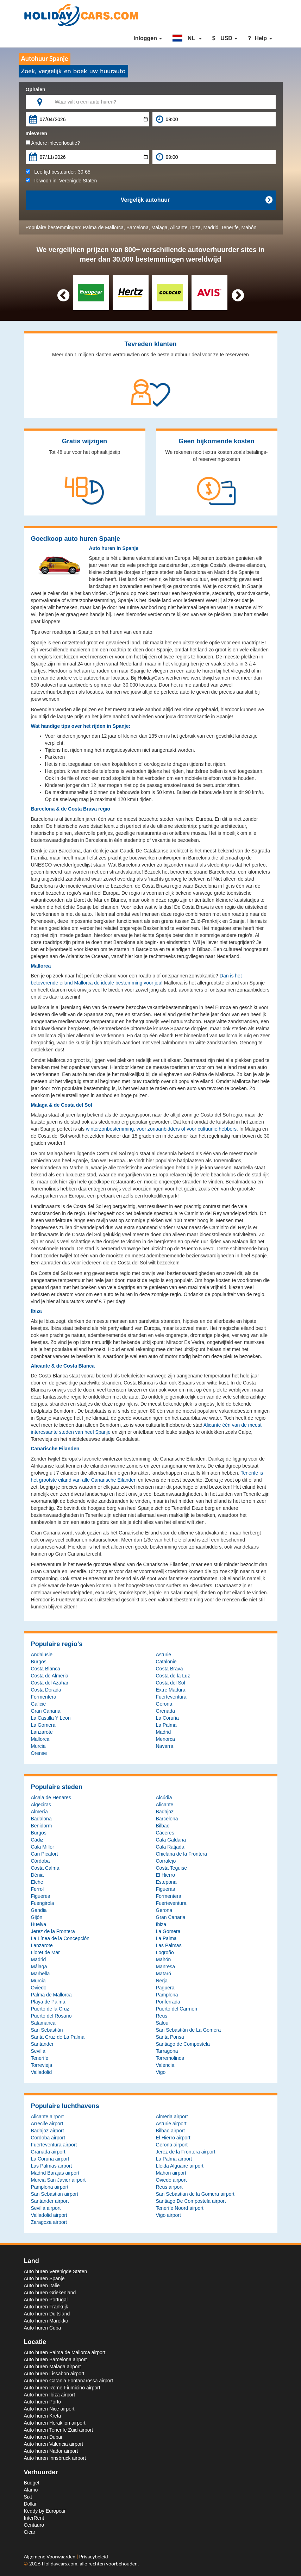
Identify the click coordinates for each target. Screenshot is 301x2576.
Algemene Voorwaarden (50, 2556)
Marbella (40, 1973)
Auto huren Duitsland (47, 2313)
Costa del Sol (170, 1683)
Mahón (249, 227)
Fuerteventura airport (54, 2144)
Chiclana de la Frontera (181, 1854)
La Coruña (167, 1718)
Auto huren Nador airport (51, 2451)
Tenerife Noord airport (179, 2208)
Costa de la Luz (173, 1675)
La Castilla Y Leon (51, 1718)
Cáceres (165, 1833)
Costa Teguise (171, 1868)
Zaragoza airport (49, 2222)
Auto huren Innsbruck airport (55, 2458)
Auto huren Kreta (42, 2416)
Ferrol (37, 1889)
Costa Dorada (46, 1690)
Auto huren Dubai (43, 2437)
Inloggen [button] (147, 38)
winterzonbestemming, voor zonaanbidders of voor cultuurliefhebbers (161, 1129)
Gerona (164, 1704)
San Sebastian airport (55, 2194)
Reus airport (169, 2187)
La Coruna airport (50, 2159)
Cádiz (37, 1840)
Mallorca (40, 1739)
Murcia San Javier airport (58, 2180)
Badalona (41, 1818)
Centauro (34, 2525)
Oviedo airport (171, 2180)
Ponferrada (168, 2002)
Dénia (37, 1875)
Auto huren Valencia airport (53, 2444)
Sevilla (38, 2051)
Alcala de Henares (51, 1797)
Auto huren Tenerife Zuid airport (58, 2430)
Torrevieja (41, 2065)
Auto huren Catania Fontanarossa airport (68, 2380)
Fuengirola (42, 1903)
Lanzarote (42, 1732)
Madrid (211, 227)
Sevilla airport (46, 2208)
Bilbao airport (170, 2130)
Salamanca (43, 2023)
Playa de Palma (48, 2002)
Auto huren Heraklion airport (55, 2423)
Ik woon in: (61, 180)
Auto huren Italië (42, 2285)
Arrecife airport (47, 2123)
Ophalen (35, 89)
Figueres (40, 1896)
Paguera (165, 1987)
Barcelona (137, 227)
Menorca (165, 1739)
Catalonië (166, 1661)
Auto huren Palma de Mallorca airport (65, 2352)
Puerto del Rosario (51, 2016)
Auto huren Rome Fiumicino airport (62, 2387)
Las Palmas (169, 1945)
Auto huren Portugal (46, 2299)
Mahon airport (171, 2173)
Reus (162, 2016)
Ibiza (195, 227)
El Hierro (165, 1875)
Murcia (38, 1746)
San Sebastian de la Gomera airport (195, 2194)
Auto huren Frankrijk (46, 2306)
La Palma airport (174, 2159)
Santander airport (50, 2201)
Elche (37, 1882)
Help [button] (260, 38)
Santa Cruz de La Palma (58, 2037)
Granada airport (48, 2152)
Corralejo (166, 1861)
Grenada (165, 1711)
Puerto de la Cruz (50, 2009)
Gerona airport (172, 2144)
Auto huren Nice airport (49, 2409)
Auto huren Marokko (46, 2321)
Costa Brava (169, 1668)
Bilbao (163, 1825)
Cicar (30, 2532)
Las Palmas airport (51, 2166)
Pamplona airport (50, 2187)
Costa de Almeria (50, 1675)
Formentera (43, 1697)
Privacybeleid (93, 2556)
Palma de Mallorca (103, 227)
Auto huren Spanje (44, 2278)
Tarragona (167, 2051)
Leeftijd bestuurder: (58, 172)
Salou (162, 2023)
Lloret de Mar (45, 1952)
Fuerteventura (171, 1697)
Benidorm (41, 1825)
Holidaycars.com (59, 2563)
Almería (39, 1811)
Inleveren (36, 133)
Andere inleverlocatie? (53, 143)
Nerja (162, 1980)
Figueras (165, 1889)
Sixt (28, 2497)
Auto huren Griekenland (50, 2292)
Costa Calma (45, 1868)
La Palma (166, 1725)
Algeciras (41, 1804)
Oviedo (38, 1987)
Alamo (31, 2490)
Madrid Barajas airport (55, 2173)
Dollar (30, 2504)
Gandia (39, 1910)
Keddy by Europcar (45, 2511)
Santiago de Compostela (183, 2044)
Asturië (163, 1654)
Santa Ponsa (170, 2037)
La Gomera (43, 1725)
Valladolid (41, 2072)
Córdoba (40, 1861)
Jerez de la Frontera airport (185, 2152)
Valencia (165, 2065)
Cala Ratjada (170, 1847)
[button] (187, 38)
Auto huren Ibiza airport (49, 2394)
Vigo (161, 2072)
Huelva (38, 1924)
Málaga (159, 227)
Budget (31, 2483)
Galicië (38, 1704)
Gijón (37, 1917)
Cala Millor (42, 1847)
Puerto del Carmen (176, 2009)
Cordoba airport (48, 2137)
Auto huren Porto (42, 2402)
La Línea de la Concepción (60, 1938)
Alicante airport (47, 2116)
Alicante (179, 227)
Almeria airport (172, 2116)
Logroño (165, 1952)
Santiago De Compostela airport (191, 2201)
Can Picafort (44, 1854)
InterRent (34, 2518)
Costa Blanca (45, 1668)
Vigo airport (168, 2215)
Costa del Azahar (50, 1683)
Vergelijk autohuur (196, 200)
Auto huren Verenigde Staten (55, 2271)
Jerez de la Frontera (53, 1931)
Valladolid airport (49, 2215)
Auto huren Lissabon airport (54, 2373)
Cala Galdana (171, 1840)
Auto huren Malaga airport (52, 2366)
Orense (39, 1753)
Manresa (165, 1966)
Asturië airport (171, 2123)
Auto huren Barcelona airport (55, 2359)
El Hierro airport (173, 2137)
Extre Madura (171, 1690)
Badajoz (165, 1811)
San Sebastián (47, 2030)
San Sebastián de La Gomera (188, 2030)
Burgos (38, 1661)
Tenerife (230, 227)
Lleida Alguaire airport (179, 2166)
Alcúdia (164, 1797)
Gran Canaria (46, 1711)
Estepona (166, 1882)
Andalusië (42, 1654)
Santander (42, 2044)
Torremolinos (170, 2058)
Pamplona (167, 1994)
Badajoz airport (47, 2130)
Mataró (163, 1973)
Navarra (165, 1746)
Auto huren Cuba (42, 2328)
